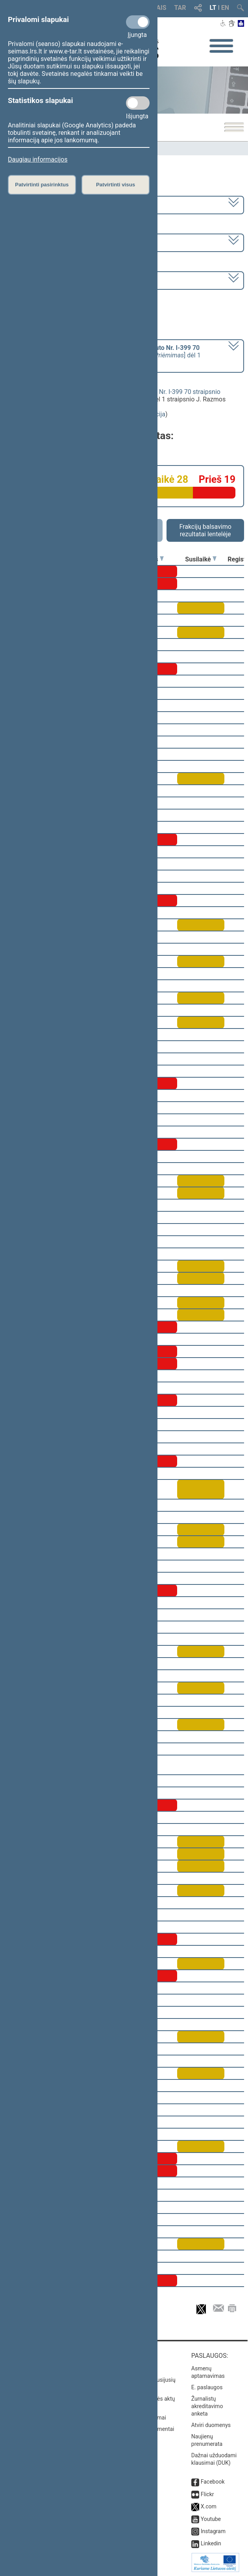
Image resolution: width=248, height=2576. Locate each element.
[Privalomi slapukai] (138, 22)
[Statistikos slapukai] (138, 103)
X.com (209, 2506)
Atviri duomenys (211, 2425)
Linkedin (211, 2543)
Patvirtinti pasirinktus (41, 185)
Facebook (213, 2481)
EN (225, 7)
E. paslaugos (207, 2387)
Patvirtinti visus (115, 185)
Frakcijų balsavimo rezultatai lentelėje (205, 530)
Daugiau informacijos (37, 159)
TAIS (159, 7)
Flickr (207, 2494)
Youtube (211, 2519)
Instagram (213, 2531)
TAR (180, 7)
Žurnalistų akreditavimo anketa (207, 2406)
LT (213, 7)
